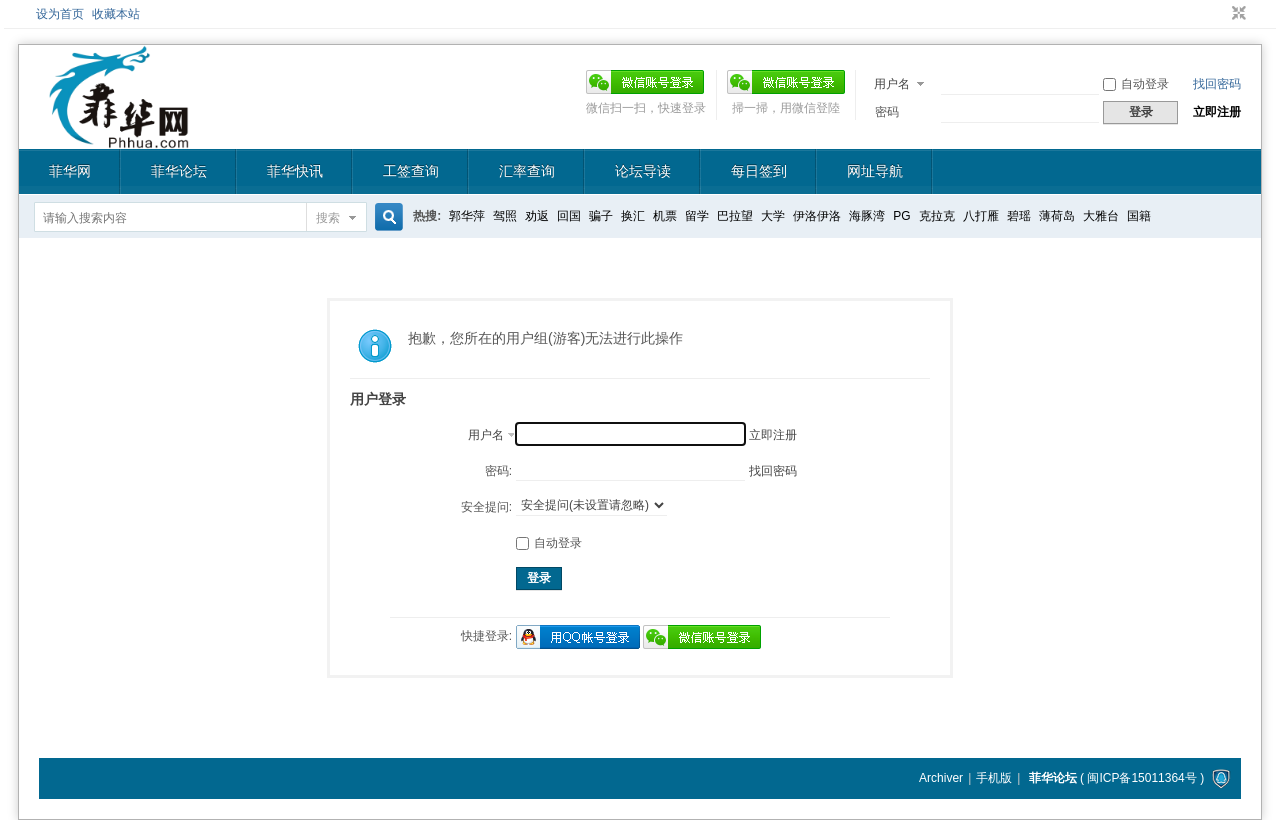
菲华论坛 (179, 171)
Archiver (941, 778)
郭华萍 (467, 216)
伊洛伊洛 (817, 216)
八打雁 (981, 216)
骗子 (601, 216)
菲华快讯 (295, 171)
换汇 (633, 216)
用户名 (892, 84)
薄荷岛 (1057, 216)
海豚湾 (867, 216)
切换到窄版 (1236, 14)
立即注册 (1217, 112)
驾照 (505, 216)
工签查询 (411, 171)
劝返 (537, 216)
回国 (569, 216)
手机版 (994, 778)
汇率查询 (527, 171)
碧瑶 (1019, 216)
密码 (887, 112)
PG (901, 216)
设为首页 (60, 14)
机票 (665, 216)
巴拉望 (735, 216)
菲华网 (70, 171)
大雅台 (1101, 216)
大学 (773, 216)
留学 (697, 216)
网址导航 (875, 171)
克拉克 (937, 216)
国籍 (1139, 216)
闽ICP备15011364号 (1141, 778)
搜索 (328, 218)
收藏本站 (116, 14)
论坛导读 (643, 171)
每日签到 (759, 171)
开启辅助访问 (1220, 14)
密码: (498, 471)
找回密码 (1217, 84)
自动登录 (1136, 84)
